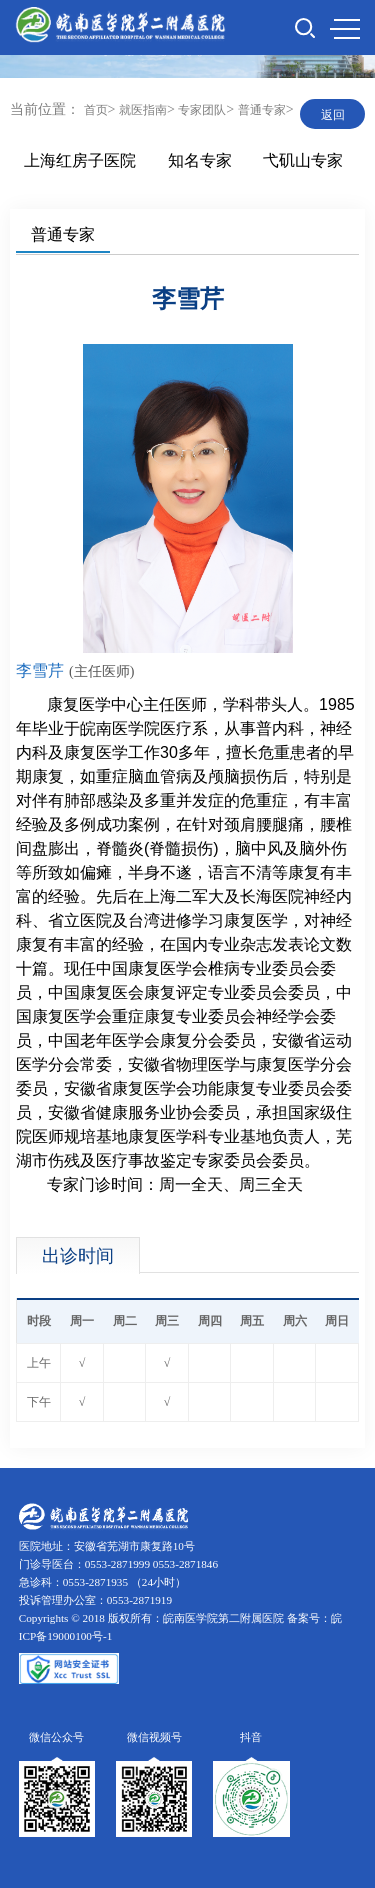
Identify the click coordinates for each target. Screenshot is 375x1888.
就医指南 (143, 110)
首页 (96, 110)
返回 (333, 115)
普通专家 (262, 110)
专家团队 (202, 110)
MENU (345, 29)
